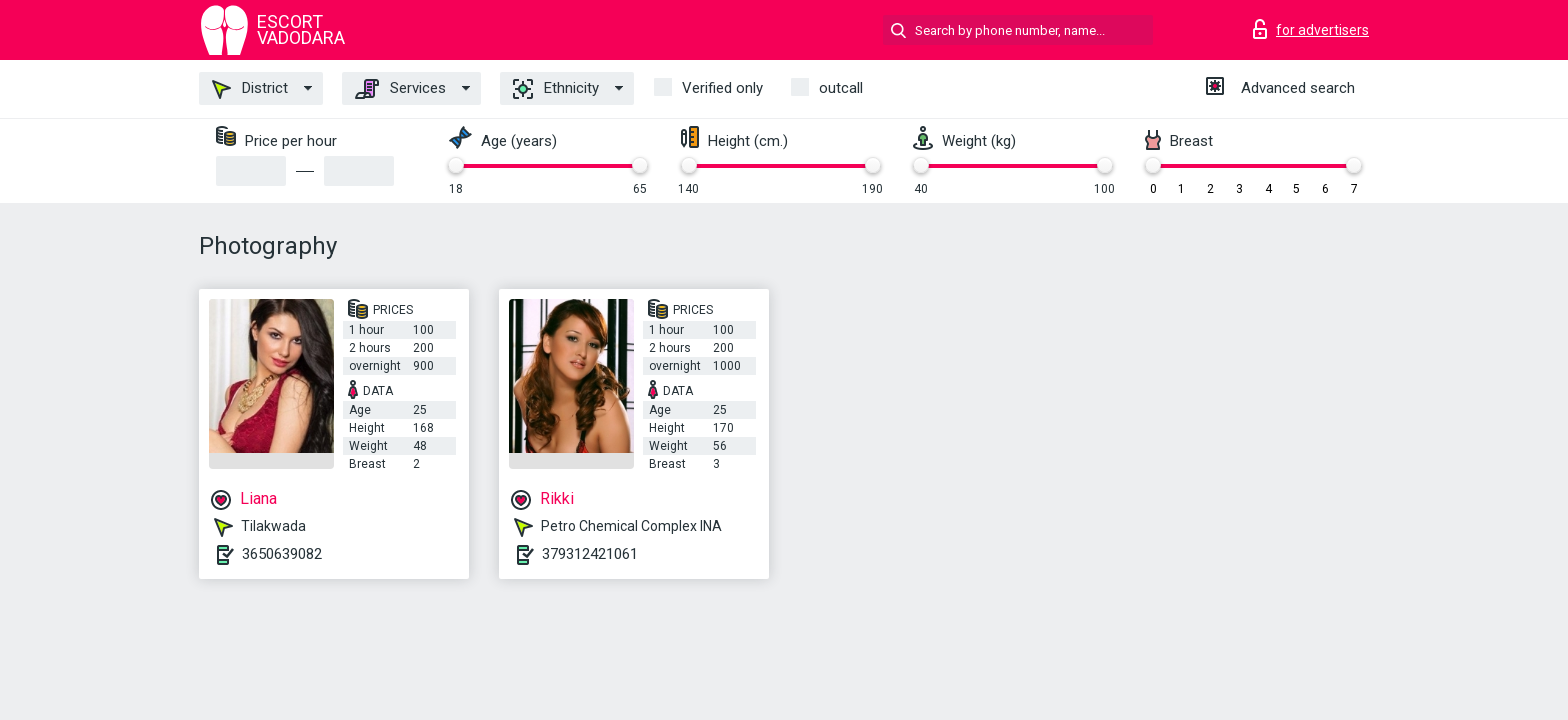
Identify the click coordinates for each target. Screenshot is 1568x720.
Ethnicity (556, 89)
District (250, 89)
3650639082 (282, 554)
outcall (841, 88)
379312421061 (590, 554)
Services (400, 89)
